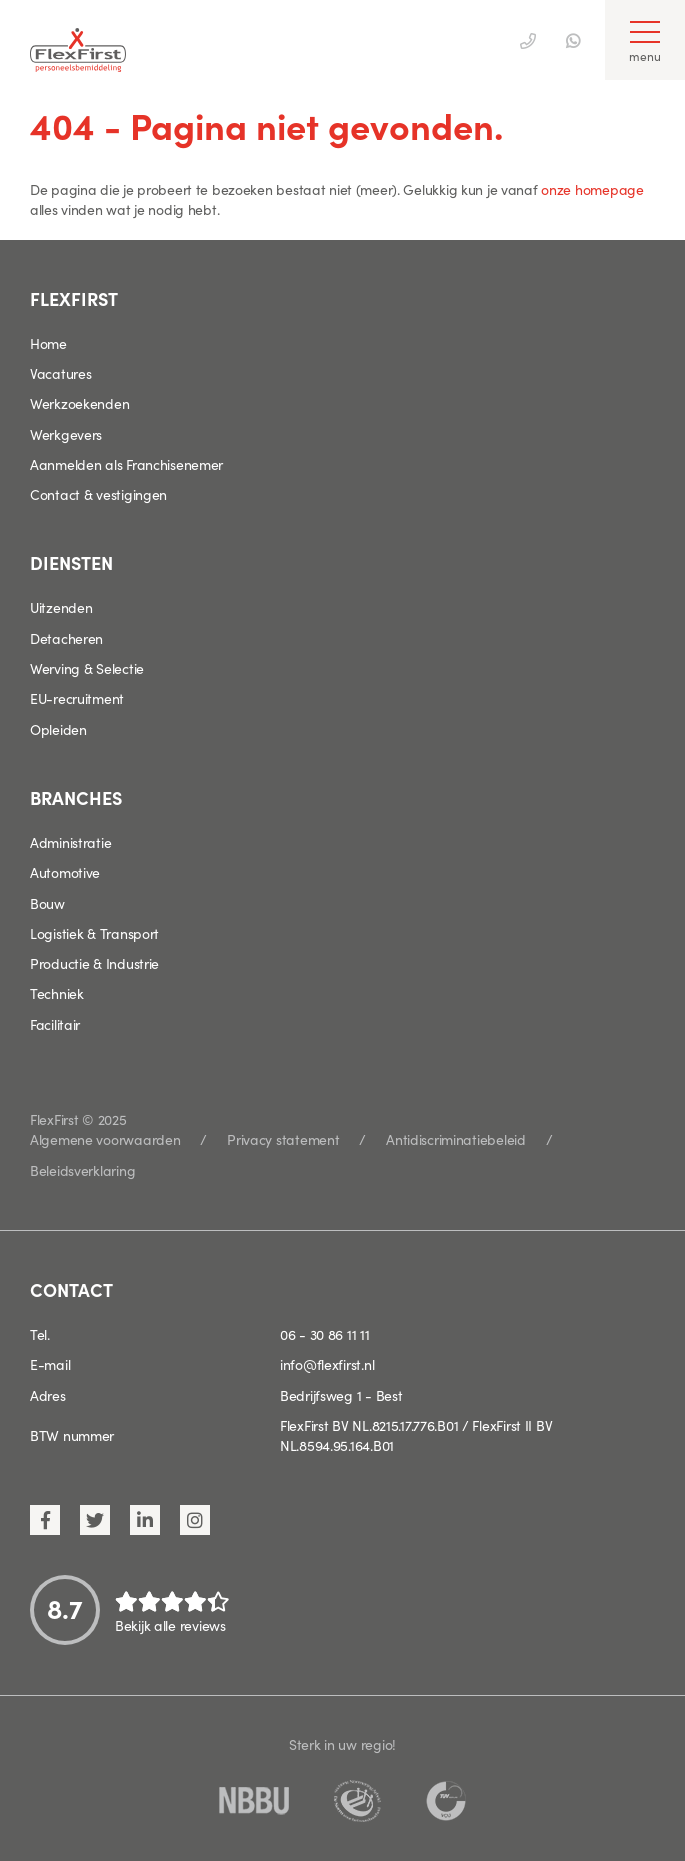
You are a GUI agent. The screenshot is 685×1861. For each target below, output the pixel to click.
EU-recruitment (77, 698)
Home (48, 343)
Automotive (65, 872)
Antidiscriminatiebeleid (456, 1139)
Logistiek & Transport (94, 933)
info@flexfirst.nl (327, 1364)
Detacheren (66, 638)
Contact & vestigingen (98, 494)
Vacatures (60, 373)
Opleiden (58, 729)
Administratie (70, 842)
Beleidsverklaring (82, 1170)
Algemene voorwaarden (105, 1139)
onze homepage (592, 189)
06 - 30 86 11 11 (325, 1334)
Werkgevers (66, 434)
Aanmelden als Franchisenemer (126, 464)
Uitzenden (61, 607)
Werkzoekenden (79, 403)
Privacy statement (283, 1139)
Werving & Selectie (87, 668)
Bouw (47, 903)
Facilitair (55, 1024)
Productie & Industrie (94, 963)
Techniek (57, 993)
